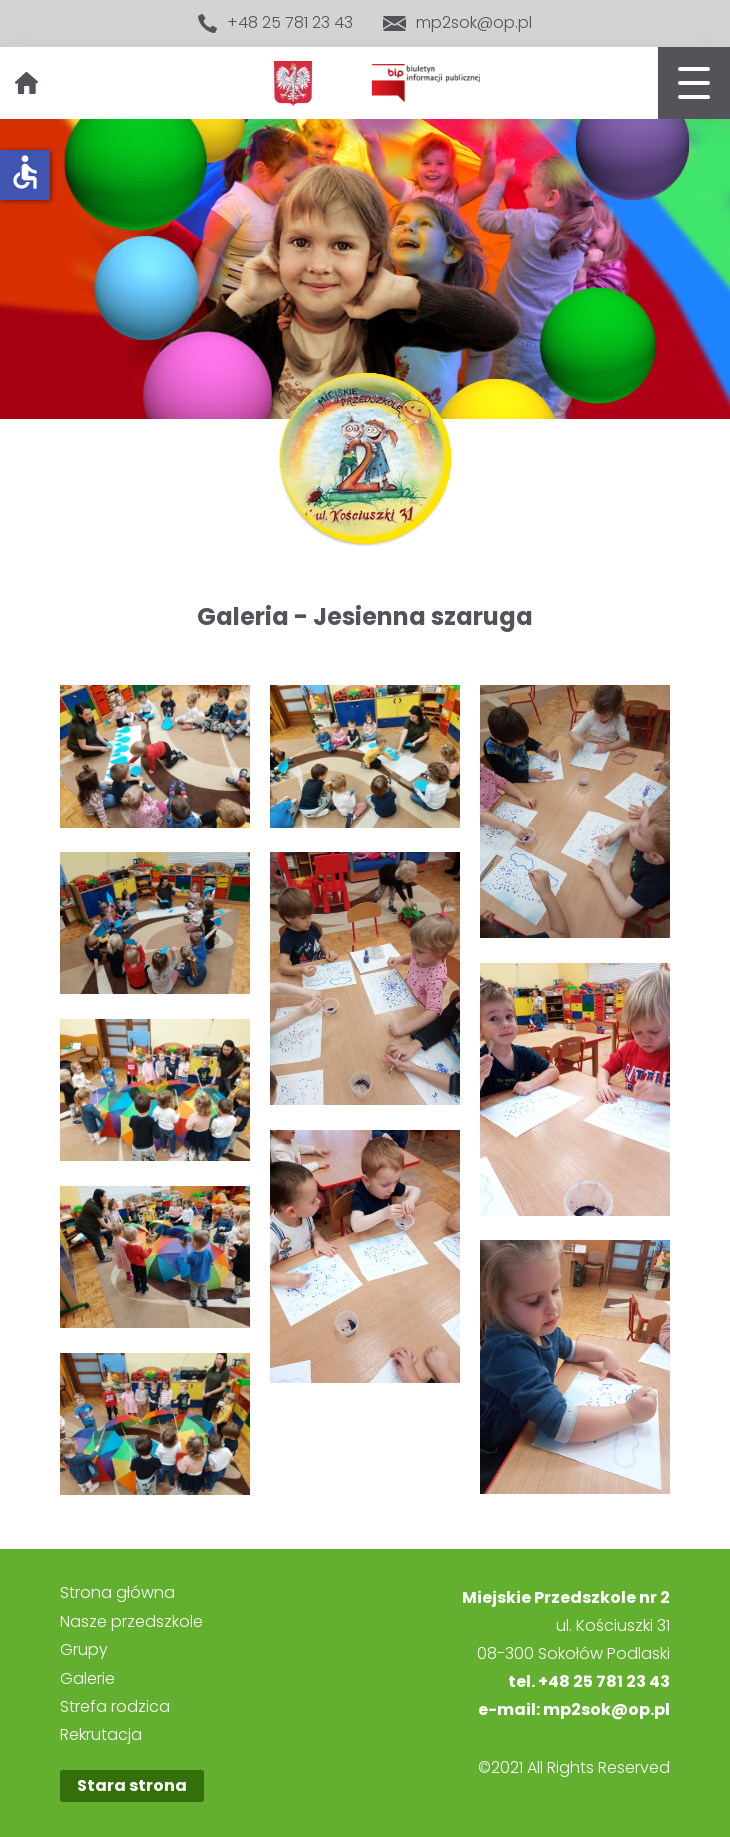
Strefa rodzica (115, 1707)
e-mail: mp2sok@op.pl (574, 1709)
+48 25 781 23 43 (275, 23)
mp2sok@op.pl (457, 23)
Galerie (87, 1679)
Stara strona (132, 1785)
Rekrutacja (101, 1735)
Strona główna (117, 1593)
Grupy (84, 1650)
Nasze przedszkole (131, 1622)
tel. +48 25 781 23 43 (589, 1681)
